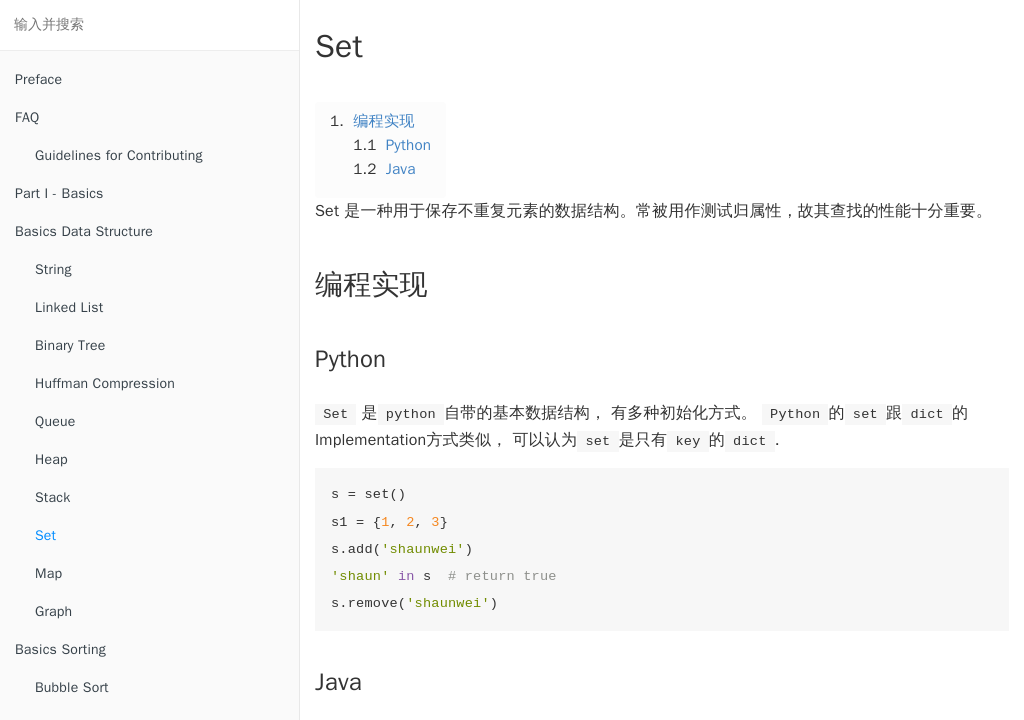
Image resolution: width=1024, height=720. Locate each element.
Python (409, 145)
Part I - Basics (59, 193)
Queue (55, 421)
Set (45, 535)
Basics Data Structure (84, 231)
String (53, 269)
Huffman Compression (105, 383)
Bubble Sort (72, 687)
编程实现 (384, 121)
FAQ (27, 117)
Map (48, 573)
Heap (51, 459)
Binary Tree (70, 345)
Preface (38, 79)
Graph (53, 611)
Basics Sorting (60, 649)
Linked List (69, 307)
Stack (52, 497)
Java (401, 169)
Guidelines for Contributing (119, 155)
